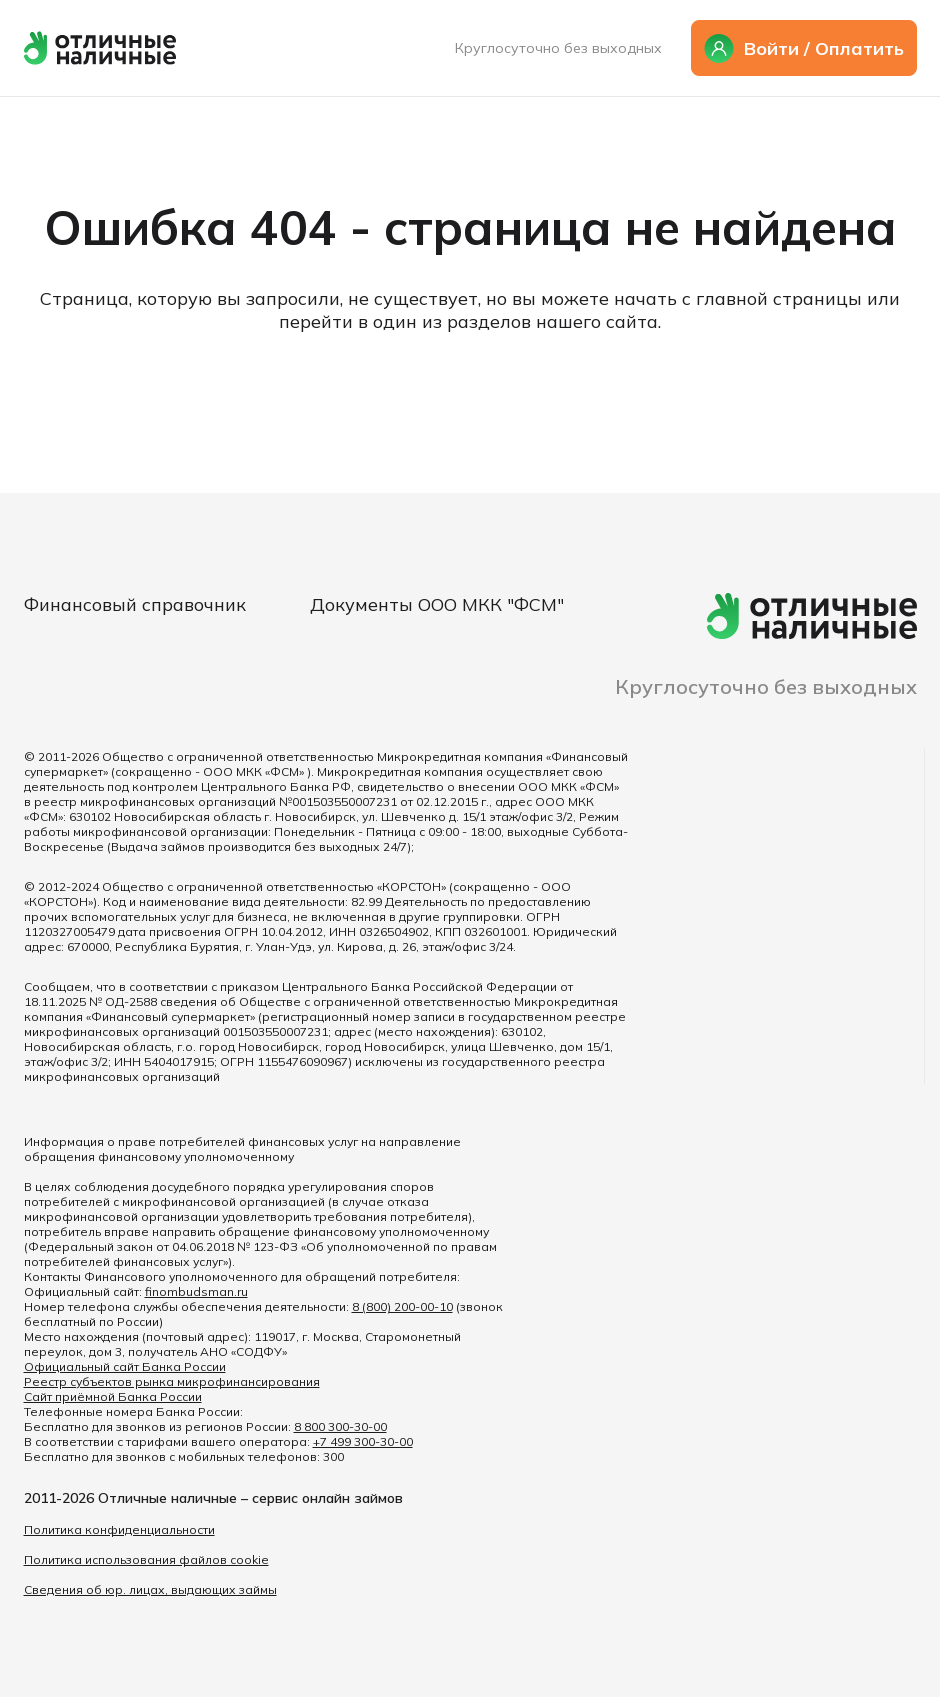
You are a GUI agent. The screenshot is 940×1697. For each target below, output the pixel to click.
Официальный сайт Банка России (125, 1366)
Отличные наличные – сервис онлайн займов (250, 1498)
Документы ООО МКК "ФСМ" (437, 604)
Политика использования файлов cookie (146, 1559)
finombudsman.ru (196, 1291)
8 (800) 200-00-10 (402, 1306)
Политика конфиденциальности (119, 1529)
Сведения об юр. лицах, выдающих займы (150, 1589)
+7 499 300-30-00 (363, 1441)
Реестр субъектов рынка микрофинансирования (172, 1381)
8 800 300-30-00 (340, 1426)
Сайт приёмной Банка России (113, 1396)
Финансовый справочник (135, 604)
